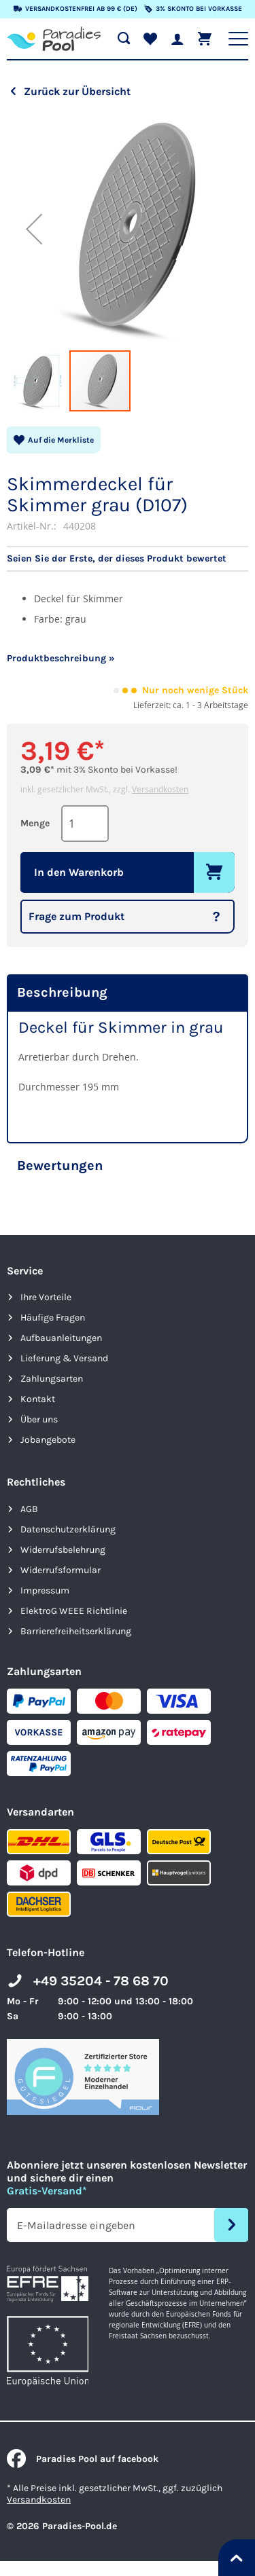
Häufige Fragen (52, 1317)
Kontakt (37, 1399)
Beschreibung (62, 992)
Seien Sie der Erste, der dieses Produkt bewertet (116, 559)
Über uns (39, 1419)
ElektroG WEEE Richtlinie (73, 1611)
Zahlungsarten (51, 1378)
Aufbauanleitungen (61, 1338)
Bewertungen (60, 1165)
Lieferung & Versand (64, 1358)
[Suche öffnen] (124, 38)
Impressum (44, 1590)
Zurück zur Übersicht (77, 91)
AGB (29, 1509)
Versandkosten (160, 789)
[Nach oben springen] (236, 2557)
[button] (34, 228)
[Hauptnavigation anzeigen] (238, 38)
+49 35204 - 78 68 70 (101, 1981)
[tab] (127, 993)
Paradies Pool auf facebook (82, 2459)
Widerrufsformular (60, 1570)
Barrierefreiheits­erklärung (75, 1631)
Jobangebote (47, 1440)
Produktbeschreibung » (61, 658)
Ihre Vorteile (45, 1297)
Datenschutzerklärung (68, 1529)
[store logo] (54, 38)
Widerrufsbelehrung (62, 1550)
